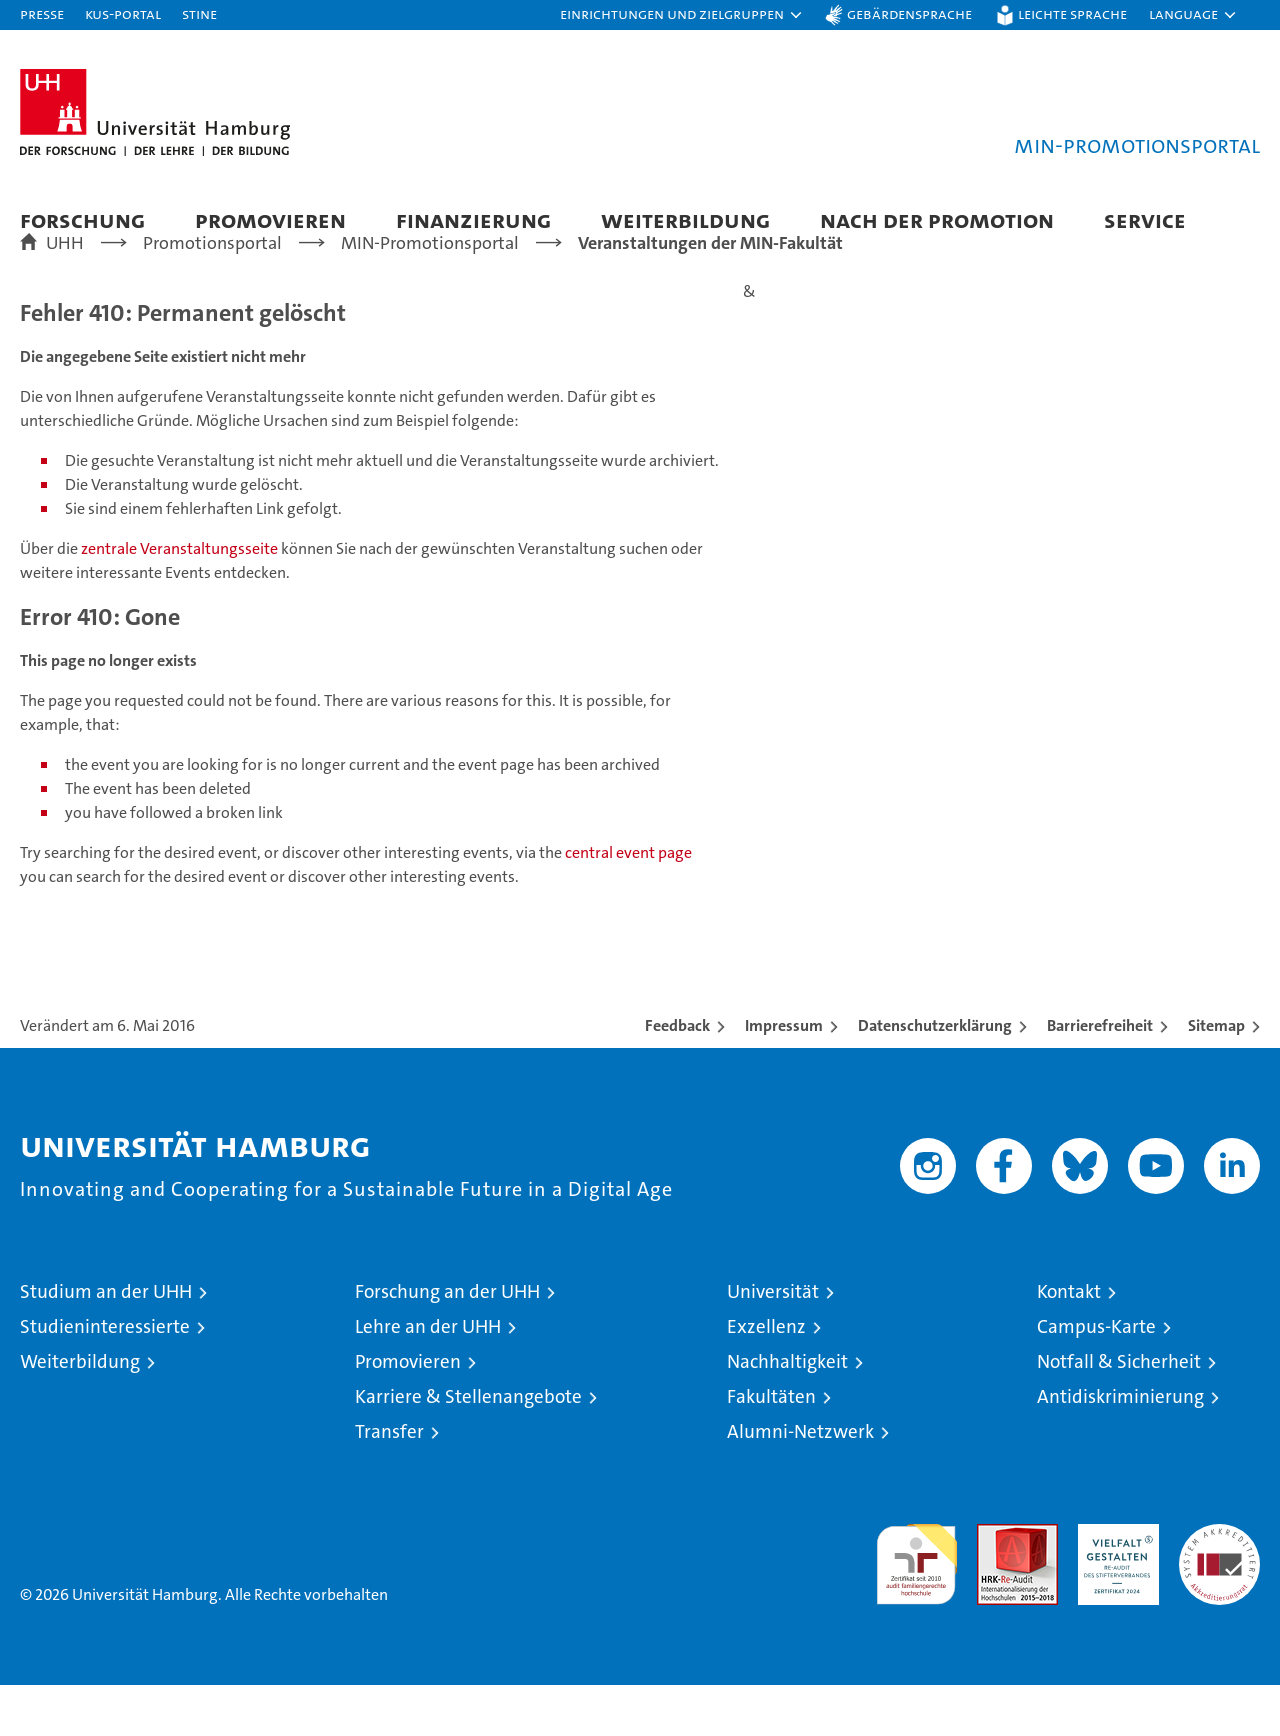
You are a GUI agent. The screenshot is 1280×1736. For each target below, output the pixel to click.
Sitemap (1216, 1076)
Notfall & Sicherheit (1119, 1412)
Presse (42, 13)
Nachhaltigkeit (787, 1412)
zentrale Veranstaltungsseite (181, 599)
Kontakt (1069, 1342)
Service (1145, 219)
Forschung (82, 219)
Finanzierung (473, 219)
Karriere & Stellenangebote (468, 1447)
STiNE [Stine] (199, 13)
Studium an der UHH (106, 1342)
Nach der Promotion (937, 219)
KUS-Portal (123, 13)
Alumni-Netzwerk (800, 1482)
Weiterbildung (685, 219)
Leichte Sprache (1072, 13)
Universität (773, 1342)
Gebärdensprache (909, 13)
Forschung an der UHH (447, 1342)
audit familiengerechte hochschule (916, 1606)
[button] (682, 15)
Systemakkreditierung (1219, 1585)
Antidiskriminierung (1120, 1447)
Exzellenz (766, 1377)
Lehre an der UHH (428, 1377)
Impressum (784, 1076)
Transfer (389, 1482)
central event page (628, 903)
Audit (996, 1585)
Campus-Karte (1096, 1377)
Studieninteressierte (105, 1377)
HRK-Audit (1113, 1585)
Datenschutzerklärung (935, 1076)
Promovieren (270, 219)
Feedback (677, 1076)
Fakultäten (771, 1447)
